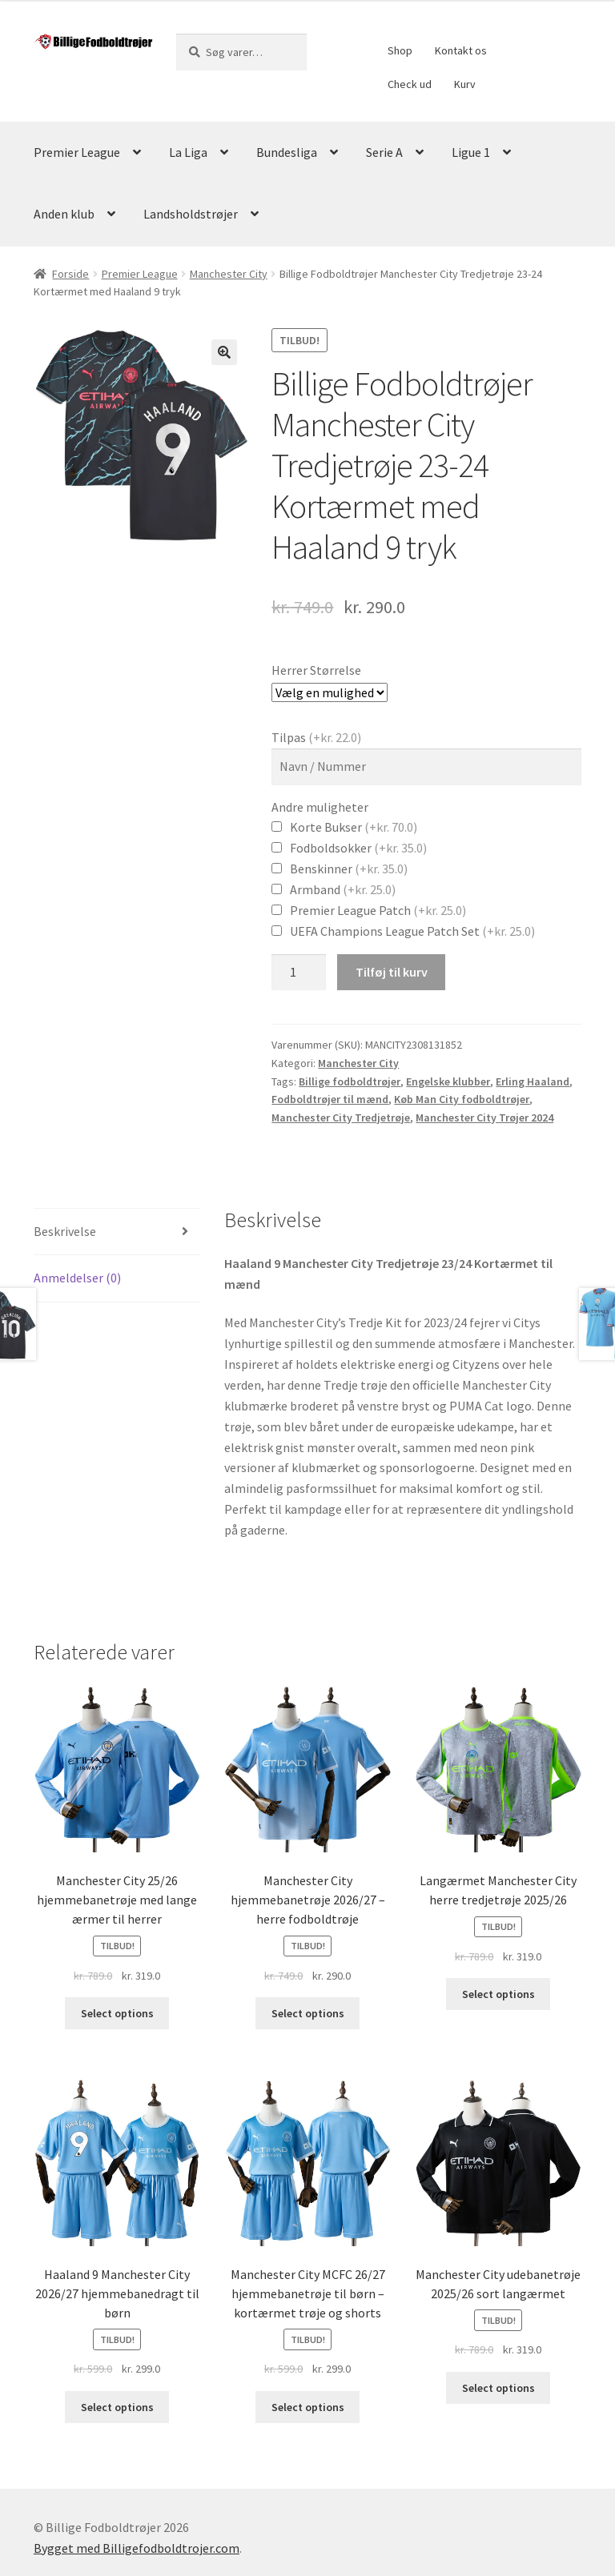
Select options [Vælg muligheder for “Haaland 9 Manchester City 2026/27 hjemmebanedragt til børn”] (117, 2407)
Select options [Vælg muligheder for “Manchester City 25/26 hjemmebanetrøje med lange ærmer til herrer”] (117, 2013)
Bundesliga (286, 152)
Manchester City (228, 274)
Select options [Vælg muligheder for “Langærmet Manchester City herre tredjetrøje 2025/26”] (498, 1994)
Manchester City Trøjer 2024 (484, 1117)
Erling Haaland (532, 1081)
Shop (400, 50)
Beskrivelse (65, 1231)
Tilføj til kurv (392, 972)
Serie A (384, 152)
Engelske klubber (448, 1081)
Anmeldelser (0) (77, 1278)
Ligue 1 (471, 152)
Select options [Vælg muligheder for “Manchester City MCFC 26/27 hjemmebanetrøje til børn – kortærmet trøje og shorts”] (307, 2407)
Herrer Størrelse (316, 670)
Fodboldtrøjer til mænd (329, 1099)
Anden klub (64, 214)
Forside (70, 274)
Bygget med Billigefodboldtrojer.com (136, 2548)
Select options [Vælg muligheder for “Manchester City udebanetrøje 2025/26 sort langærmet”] (498, 2388)
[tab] (117, 1232)
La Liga (188, 152)
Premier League (77, 152)
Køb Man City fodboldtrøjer (461, 1099)
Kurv (465, 84)
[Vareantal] (298, 972)
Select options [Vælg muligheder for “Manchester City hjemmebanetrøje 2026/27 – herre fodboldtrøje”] (307, 2013)
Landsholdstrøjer (190, 214)
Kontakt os (461, 50)
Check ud (410, 84)
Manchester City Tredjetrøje (340, 1117)
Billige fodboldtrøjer (349, 1081)
